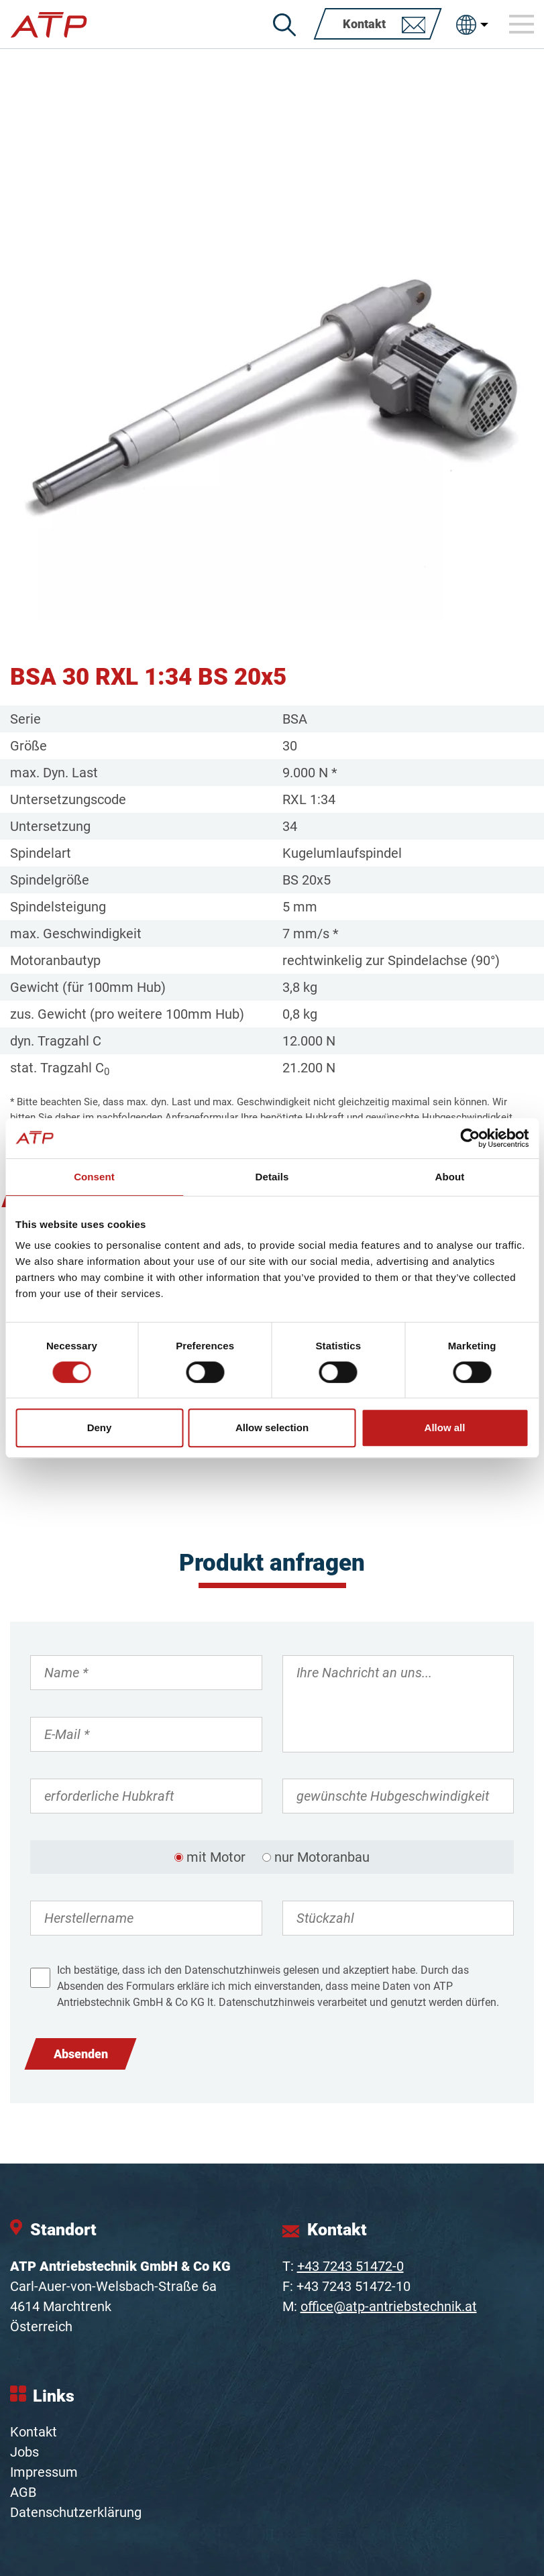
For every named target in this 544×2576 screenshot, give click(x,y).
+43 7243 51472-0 (350, 2266)
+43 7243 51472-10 (353, 2286)
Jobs (24, 2452)
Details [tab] (272, 1176)
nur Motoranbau (322, 1857)
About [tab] (450, 1176)
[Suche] (284, 24)
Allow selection (272, 1427)
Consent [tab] (94, 1176)
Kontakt (33, 2432)
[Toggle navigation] (522, 24)
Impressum (44, 2472)
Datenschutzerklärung (76, 2512)
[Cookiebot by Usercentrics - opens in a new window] (470, 1138)
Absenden (81, 2054)
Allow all (445, 1427)
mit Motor (216, 1857)
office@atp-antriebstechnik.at (389, 2306)
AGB (23, 2492)
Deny (99, 1427)
